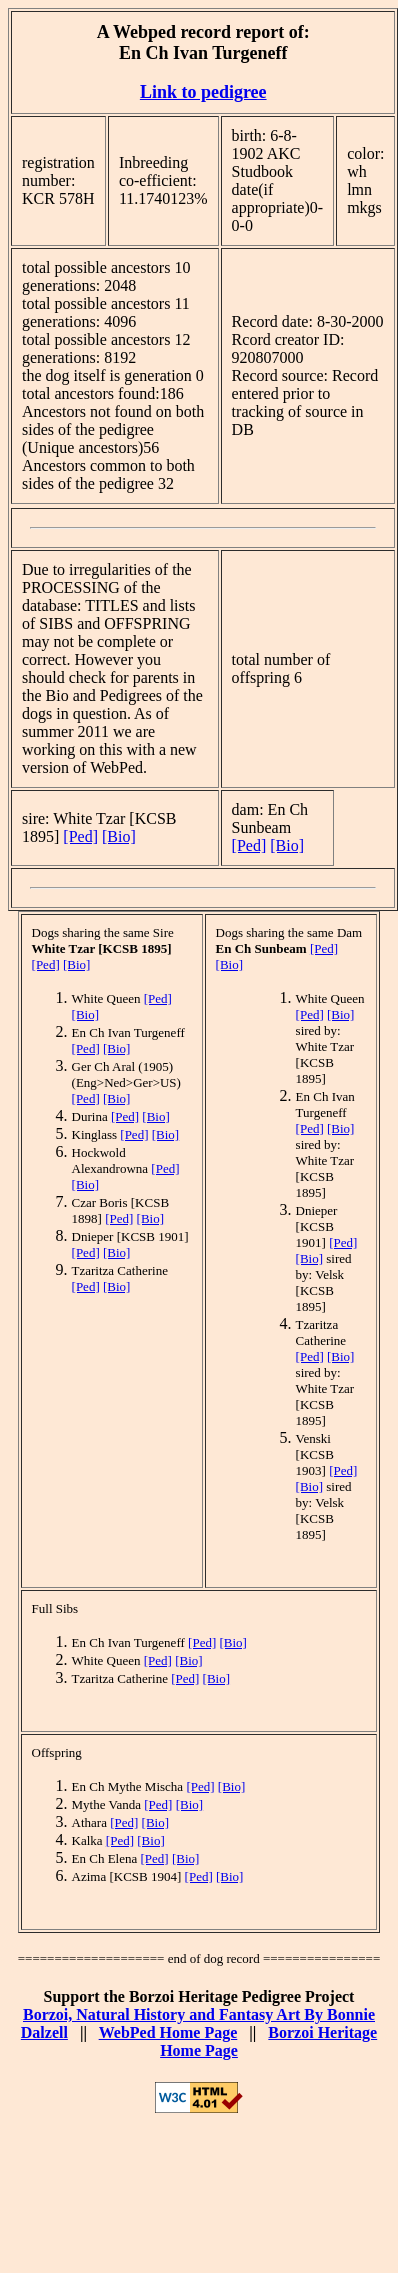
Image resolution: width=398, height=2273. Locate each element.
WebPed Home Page (168, 2032)
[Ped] (80, 836)
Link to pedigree (203, 92)
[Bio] (119, 836)
